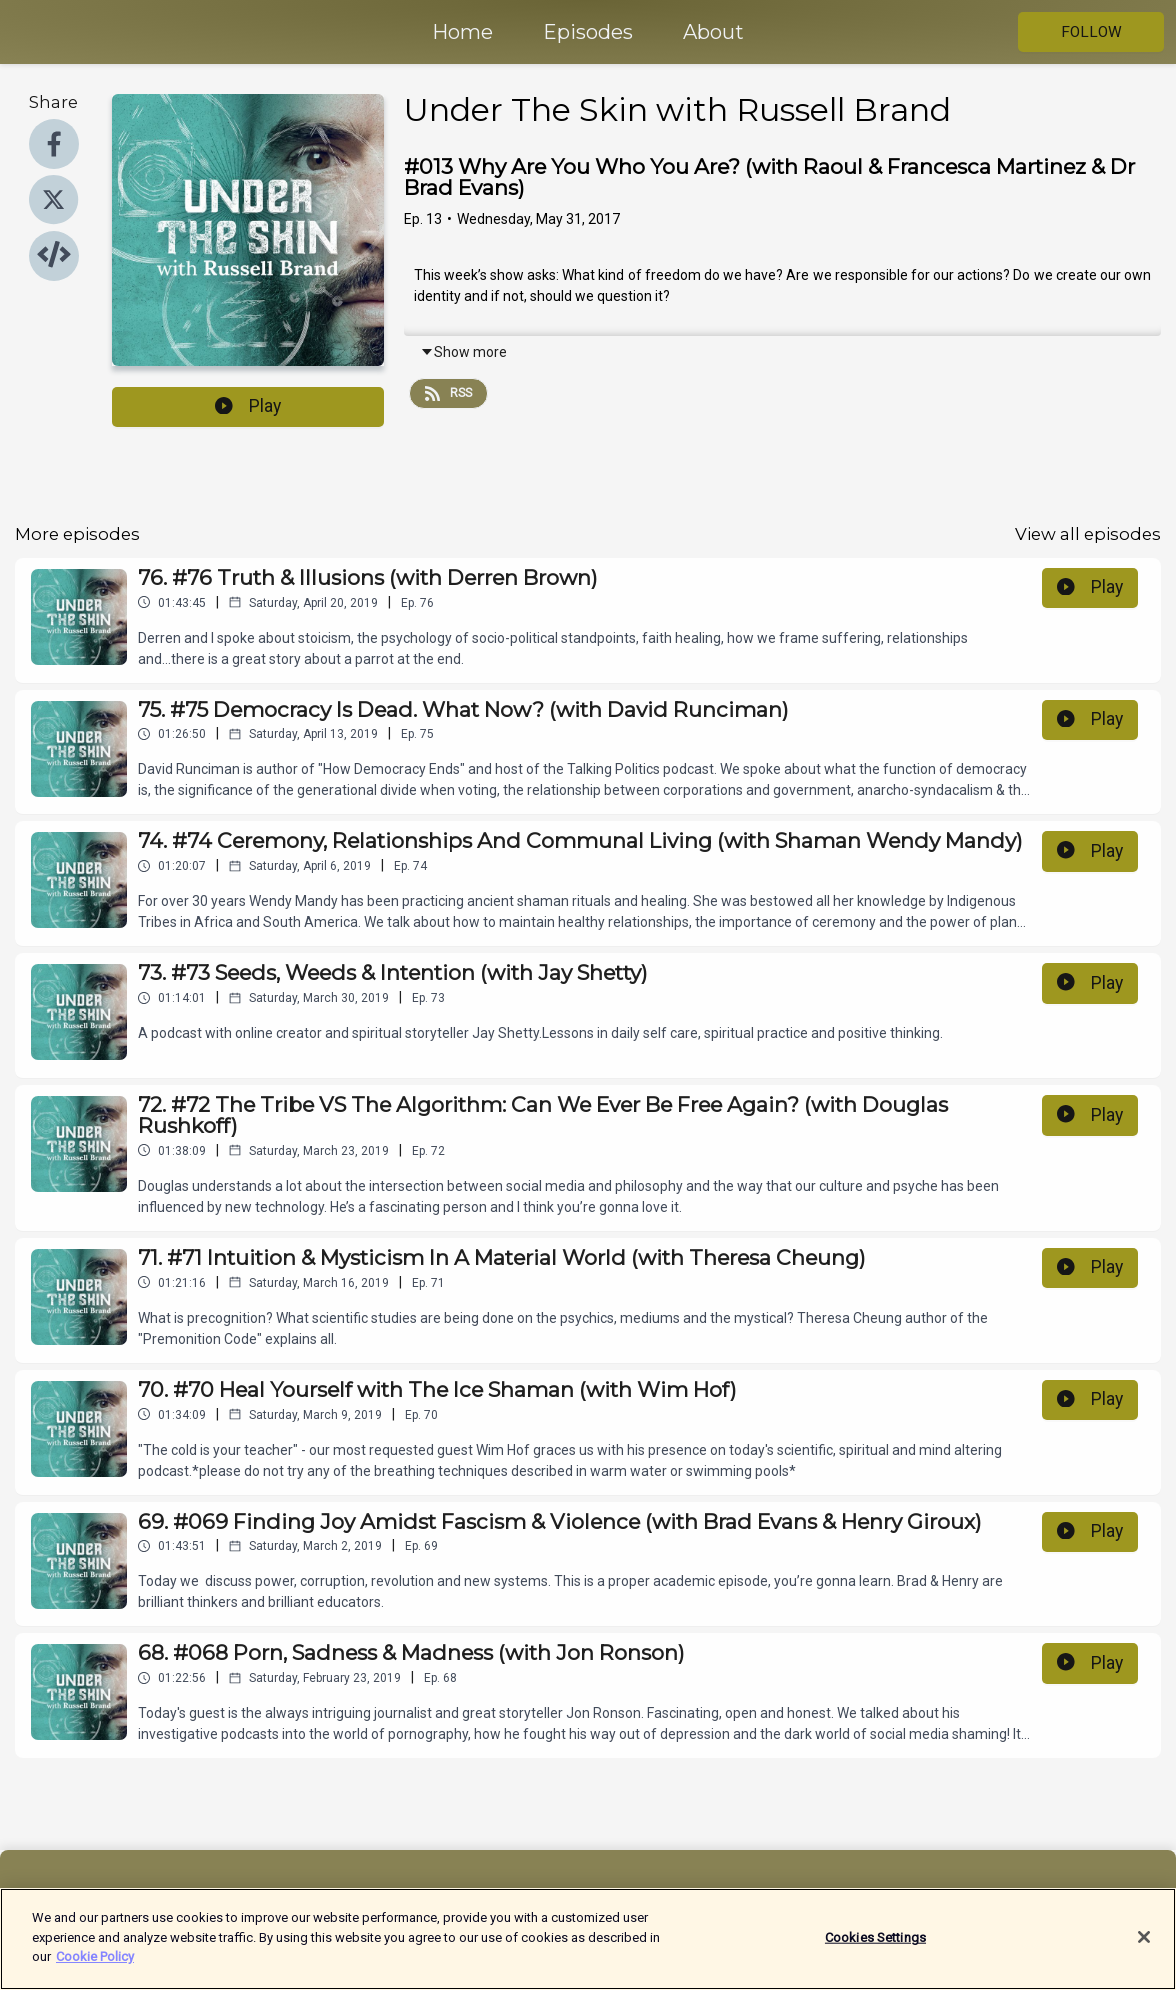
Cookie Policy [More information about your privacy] (95, 1967)
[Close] (1144, 1948)
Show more (463, 352)
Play (248, 406)
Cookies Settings (875, 1947)
